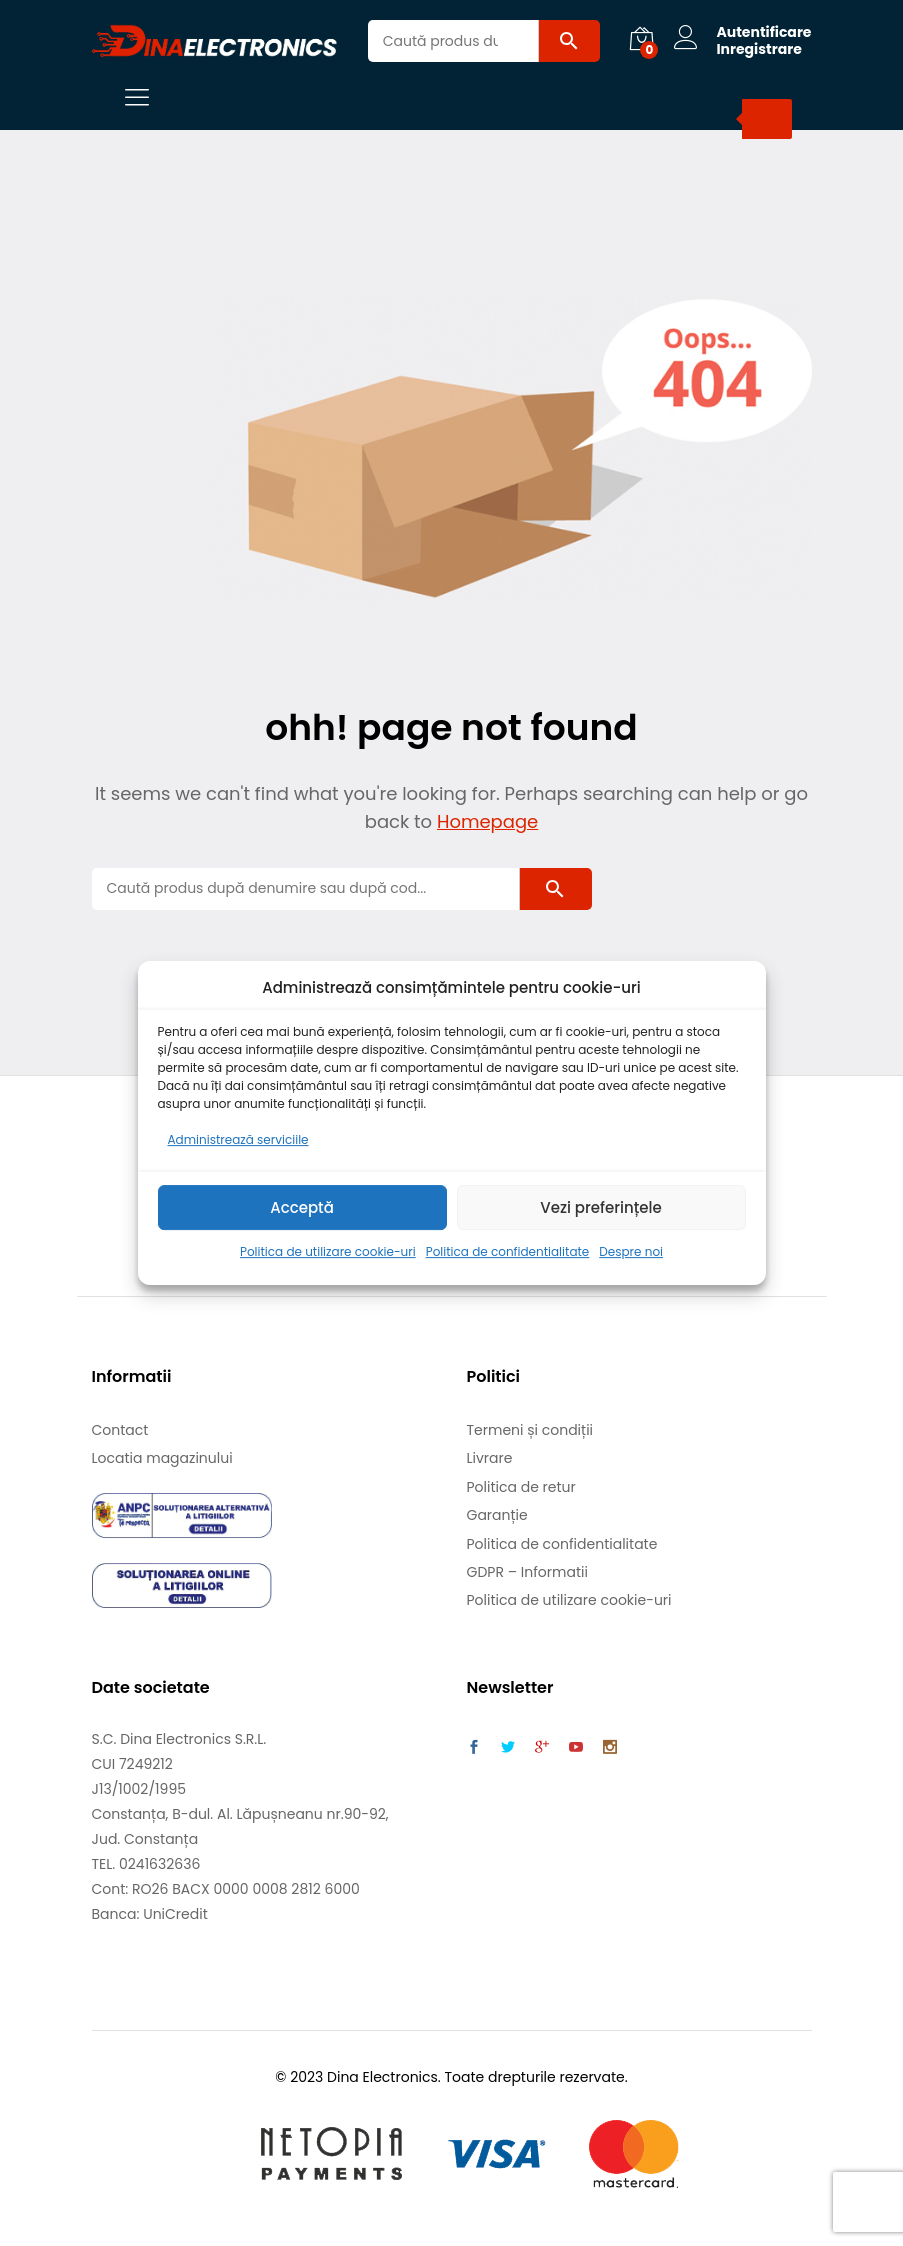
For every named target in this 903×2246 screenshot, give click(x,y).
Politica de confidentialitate (508, 1252)
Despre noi (631, 1252)
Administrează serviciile (238, 1139)
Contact (120, 1430)
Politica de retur (521, 1487)
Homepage (487, 821)
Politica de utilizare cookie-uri (328, 1252)
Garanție (497, 1515)
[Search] (767, 119)
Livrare (490, 1458)
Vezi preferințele (601, 1207)
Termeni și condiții (530, 1430)
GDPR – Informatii (527, 1572)
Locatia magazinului (162, 1458)
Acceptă (302, 1207)
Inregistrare (758, 49)
